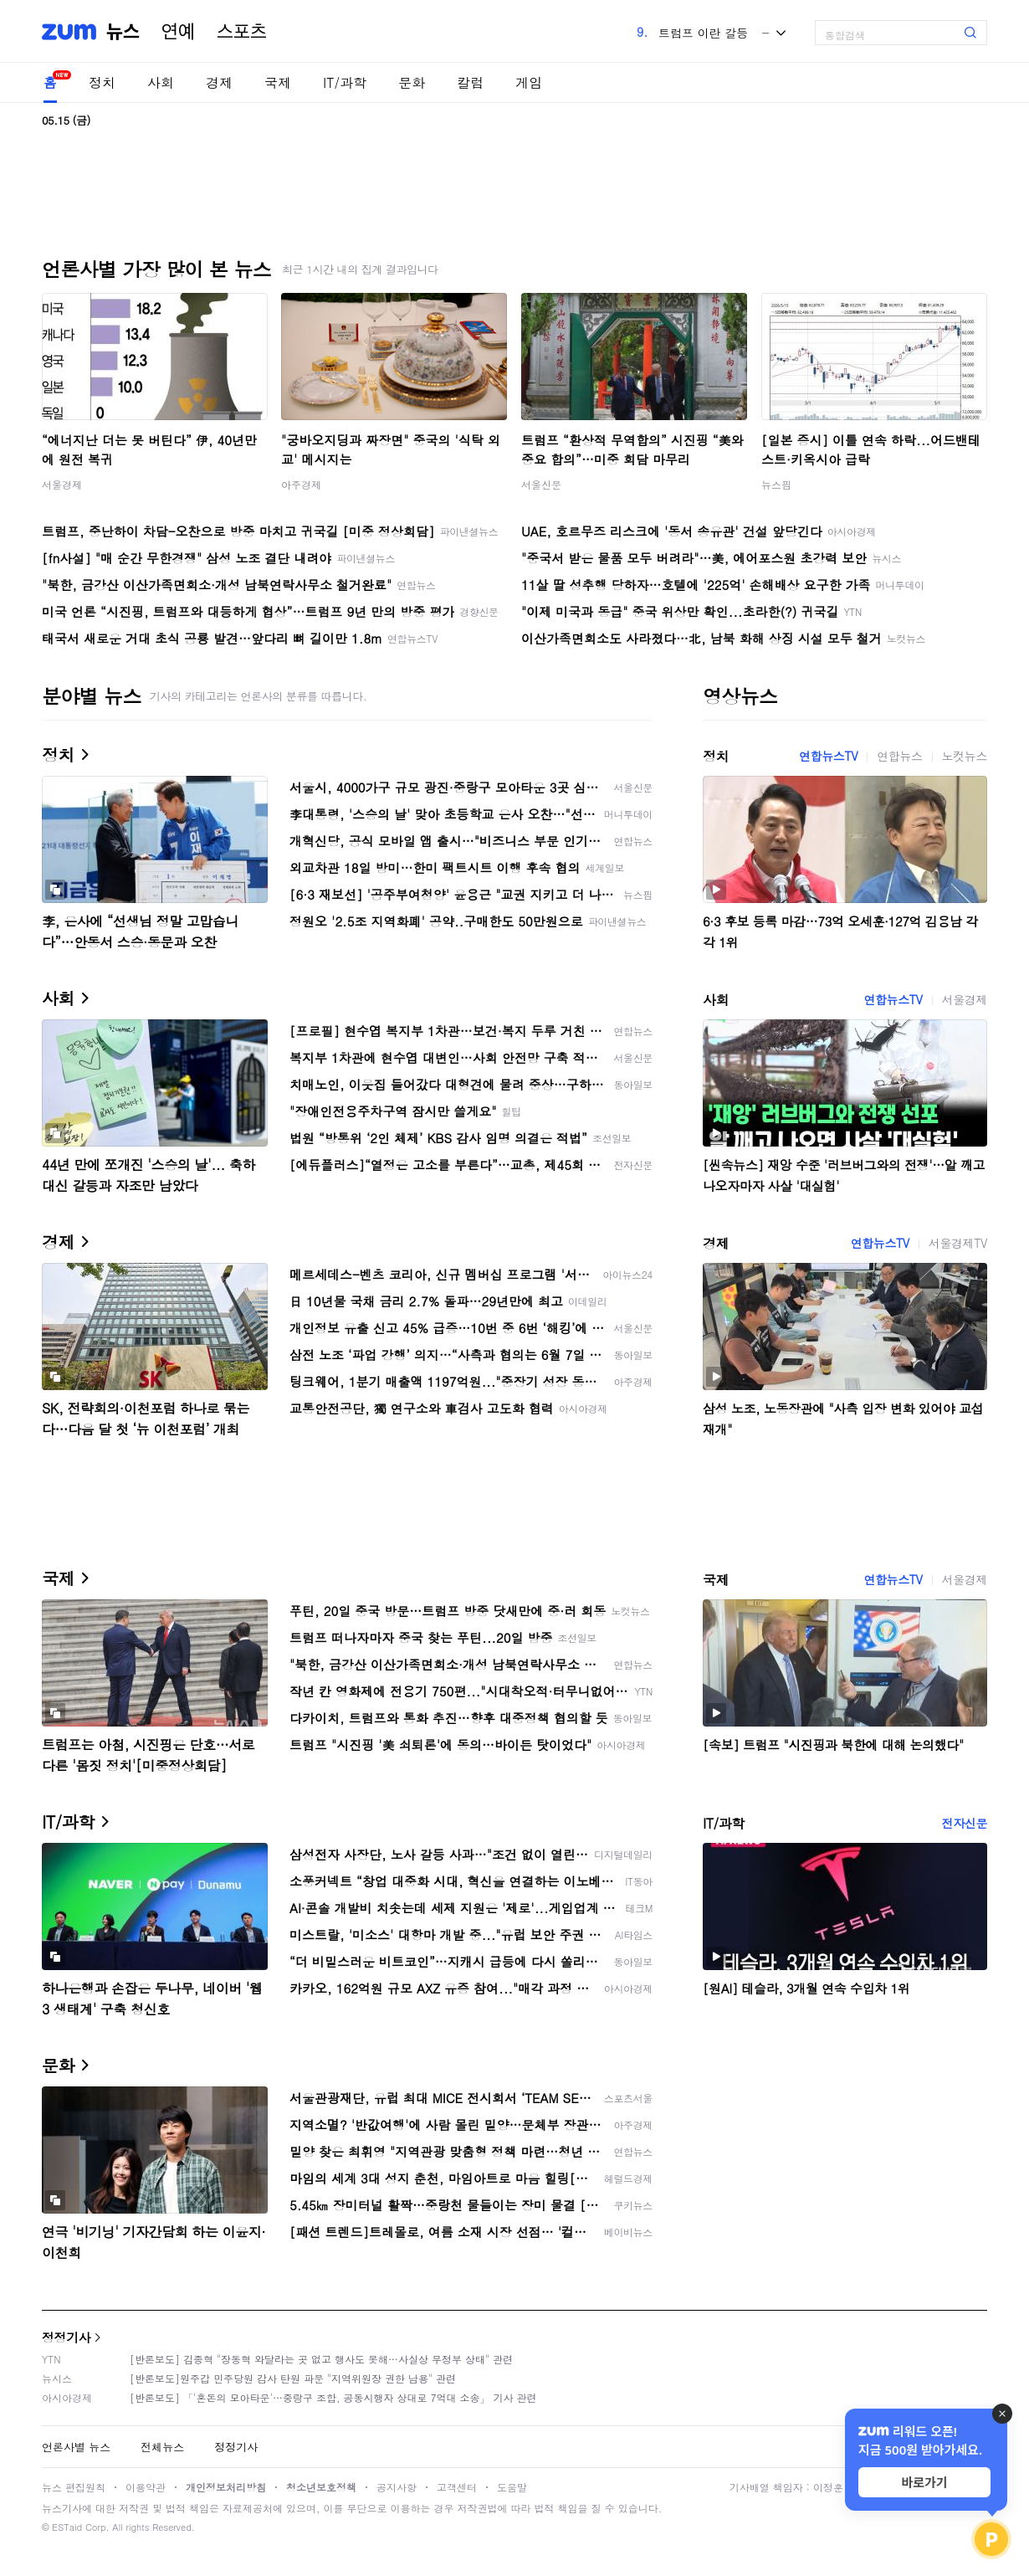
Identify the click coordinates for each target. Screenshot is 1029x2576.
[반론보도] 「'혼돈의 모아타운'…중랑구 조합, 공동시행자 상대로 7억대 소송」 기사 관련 (333, 2397)
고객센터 (457, 2487)
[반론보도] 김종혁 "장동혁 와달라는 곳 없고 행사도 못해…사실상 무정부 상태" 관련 (321, 2359)
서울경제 (62, 484)
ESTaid (67, 2527)
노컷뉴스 (964, 755)
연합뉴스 (899, 755)
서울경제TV (958, 1242)
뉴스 (123, 32)
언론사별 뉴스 (76, 2447)
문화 (411, 82)
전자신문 (964, 1822)
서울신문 (541, 484)
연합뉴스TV (828, 755)
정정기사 (66, 2337)
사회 (160, 82)
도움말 (512, 2487)
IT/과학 (344, 82)
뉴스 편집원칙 (73, 2487)
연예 (178, 32)
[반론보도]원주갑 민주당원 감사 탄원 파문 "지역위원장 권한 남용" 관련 (293, 2378)
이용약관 (145, 2487)
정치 (102, 82)
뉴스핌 (776, 484)
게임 (528, 82)
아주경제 (301, 484)
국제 (277, 82)
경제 (219, 82)
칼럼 (470, 82)
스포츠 (242, 32)
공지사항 (396, 2487)
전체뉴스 (162, 2447)
